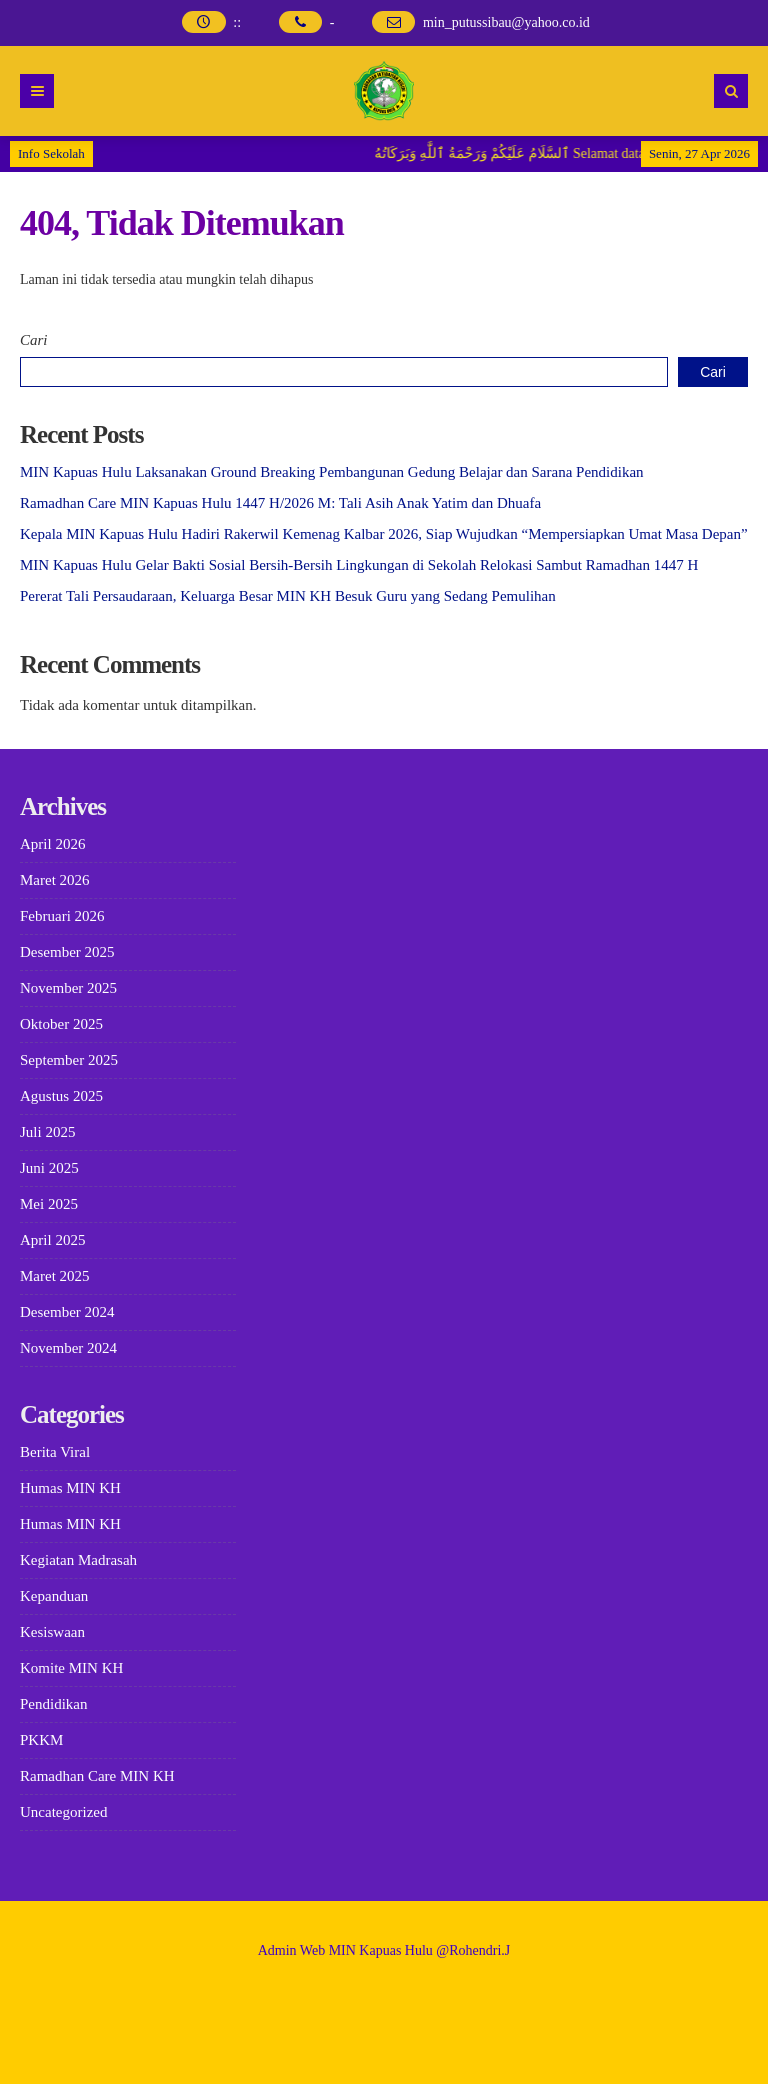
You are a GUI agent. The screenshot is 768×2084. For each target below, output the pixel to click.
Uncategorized (63, 1812)
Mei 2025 (49, 1204)
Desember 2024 (67, 1312)
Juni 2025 (49, 1168)
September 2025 (69, 1060)
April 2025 (52, 1240)
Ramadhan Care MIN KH (97, 1776)
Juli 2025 (47, 1132)
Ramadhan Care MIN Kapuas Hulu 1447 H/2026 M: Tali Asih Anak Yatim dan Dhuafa (280, 503)
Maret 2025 (55, 1276)
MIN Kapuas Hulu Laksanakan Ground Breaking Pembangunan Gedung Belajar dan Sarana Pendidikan (332, 472)
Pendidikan (54, 1704)
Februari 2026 (62, 916)
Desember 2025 (67, 952)
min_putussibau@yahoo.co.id (506, 22)
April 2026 (52, 844)
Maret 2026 (55, 880)
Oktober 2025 (61, 1024)
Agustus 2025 (61, 1096)
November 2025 (68, 988)
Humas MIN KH (70, 1488)
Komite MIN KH (71, 1668)
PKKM (41, 1740)
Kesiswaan (52, 1632)
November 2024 (68, 1348)
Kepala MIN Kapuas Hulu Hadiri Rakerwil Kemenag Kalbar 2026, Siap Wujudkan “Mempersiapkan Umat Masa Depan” (384, 534)
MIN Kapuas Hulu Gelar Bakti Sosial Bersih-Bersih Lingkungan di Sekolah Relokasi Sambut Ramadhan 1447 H (359, 565)
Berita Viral (55, 1452)
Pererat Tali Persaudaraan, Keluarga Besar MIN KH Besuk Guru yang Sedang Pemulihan (288, 596)
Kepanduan (54, 1596)
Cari (34, 340)
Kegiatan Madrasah (78, 1560)
